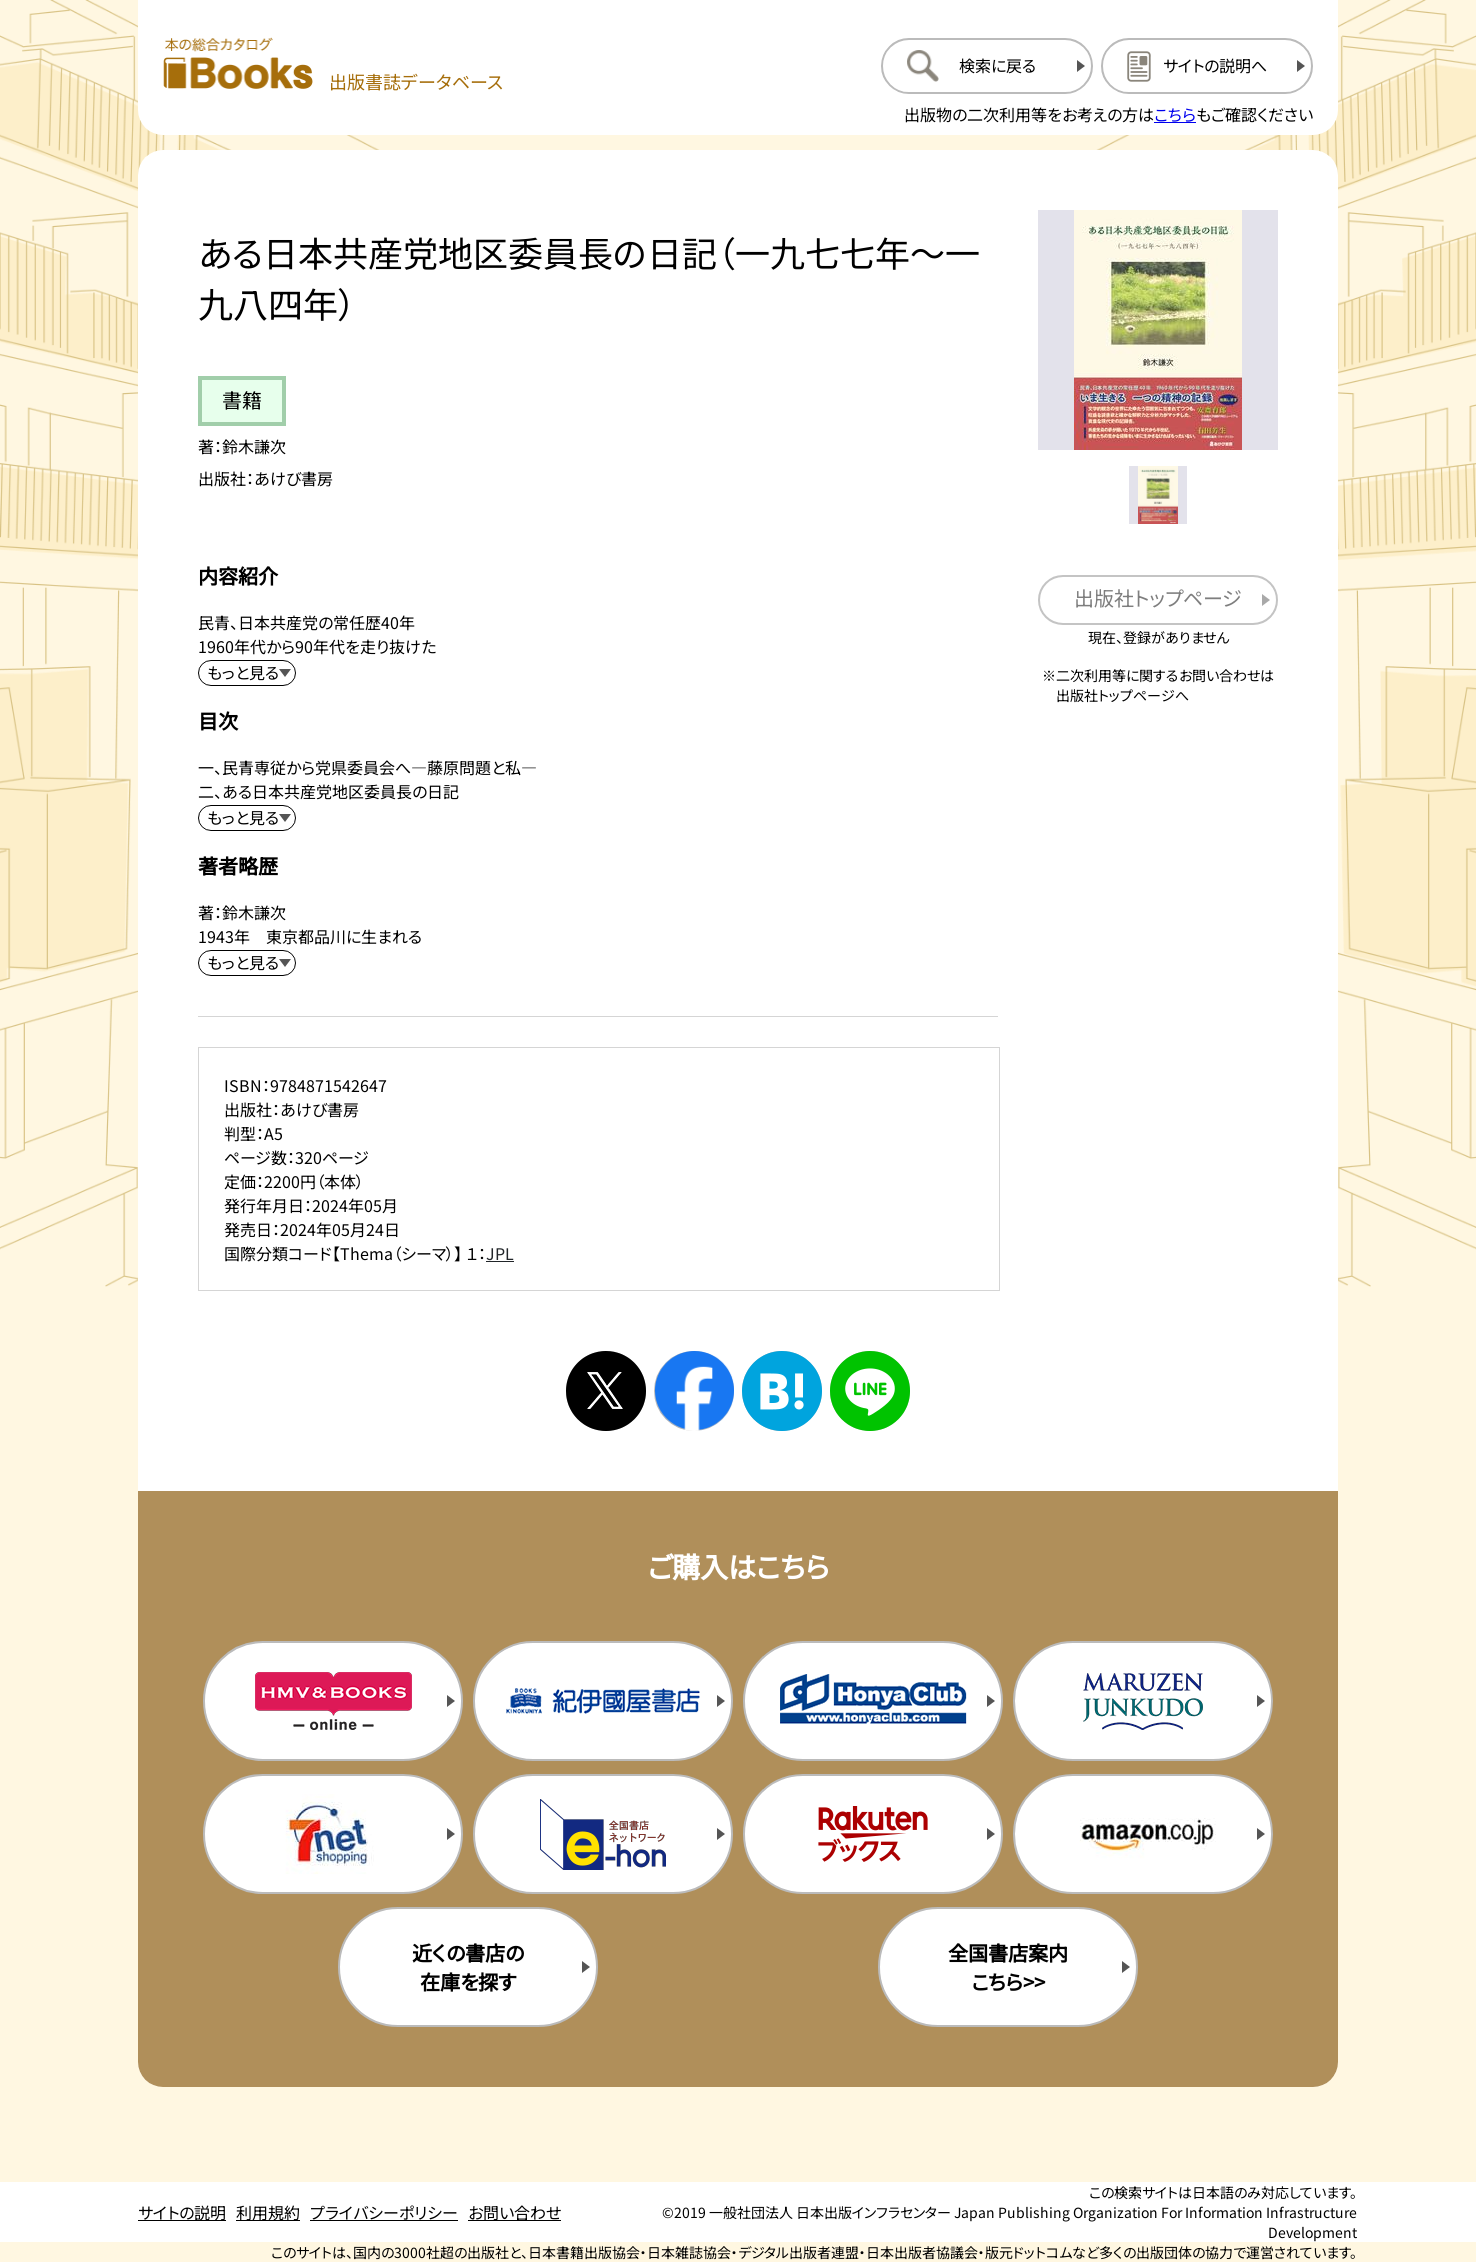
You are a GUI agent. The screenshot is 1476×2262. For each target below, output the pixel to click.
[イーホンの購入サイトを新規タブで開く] (603, 1834)
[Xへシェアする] (606, 1391)
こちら (1175, 114)
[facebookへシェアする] (694, 1391)
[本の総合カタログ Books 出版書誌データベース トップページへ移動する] (333, 65)
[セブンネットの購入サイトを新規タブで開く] (333, 1834)
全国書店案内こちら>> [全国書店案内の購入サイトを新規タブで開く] (1008, 1967)
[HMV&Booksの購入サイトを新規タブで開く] (333, 1701)
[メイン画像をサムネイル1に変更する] (1158, 495)
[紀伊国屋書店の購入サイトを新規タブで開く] (603, 1701)
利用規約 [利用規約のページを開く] (268, 2212)
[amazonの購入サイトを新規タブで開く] (1143, 1834)
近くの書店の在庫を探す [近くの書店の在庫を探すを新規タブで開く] (468, 1967)
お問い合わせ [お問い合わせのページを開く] (514, 2212)
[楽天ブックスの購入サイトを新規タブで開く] (873, 1834)
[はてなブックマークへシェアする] (782, 1391)
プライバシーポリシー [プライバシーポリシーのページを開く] (384, 2212)
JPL (500, 1253)
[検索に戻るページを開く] (987, 66)
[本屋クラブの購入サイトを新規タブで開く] (873, 1701)
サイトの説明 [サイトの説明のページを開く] (182, 2212)
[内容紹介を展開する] (247, 673)
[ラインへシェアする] (870, 1391)
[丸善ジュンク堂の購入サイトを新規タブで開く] (1143, 1701)
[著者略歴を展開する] (247, 963)
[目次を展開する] (247, 818)
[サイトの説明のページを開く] (1207, 66)
